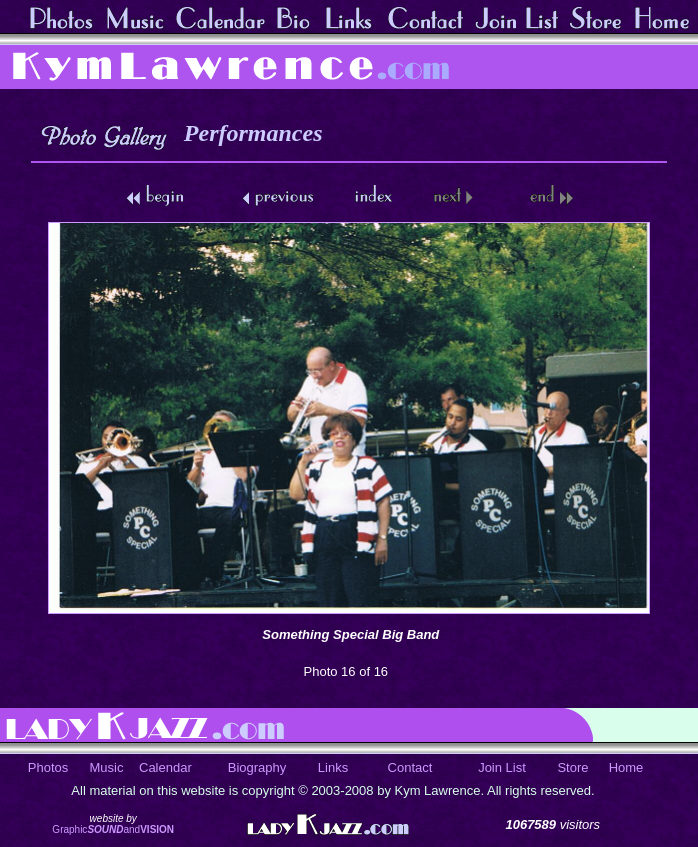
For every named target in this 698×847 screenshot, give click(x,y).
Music (107, 767)
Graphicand (113, 829)
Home (626, 767)
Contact (410, 767)
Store (572, 767)
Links (333, 767)
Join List (502, 767)
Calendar (165, 767)
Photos (48, 767)
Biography (257, 767)
